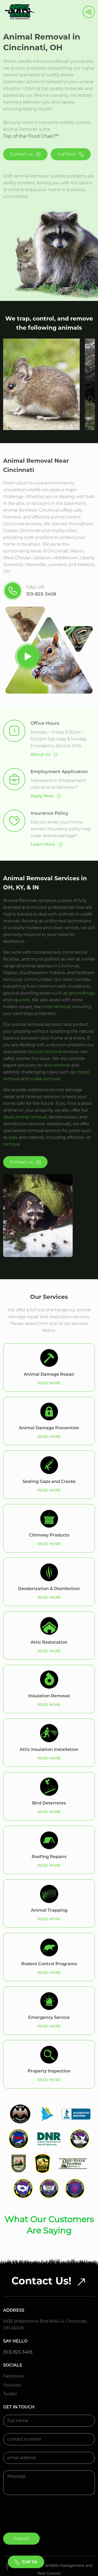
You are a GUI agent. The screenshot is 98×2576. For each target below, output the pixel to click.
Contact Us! (49, 2250)
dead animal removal (25, 1117)
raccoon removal (44, 1051)
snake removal (45, 1078)
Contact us (25, 154)
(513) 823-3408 (17, 2321)
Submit (21, 2508)
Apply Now (46, 796)
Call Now (70, 154)
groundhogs (81, 993)
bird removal (57, 1065)
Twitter (10, 2363)
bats (13, 1137)
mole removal (56, 1006)
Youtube (12, 2354)
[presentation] (43, 2488)
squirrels (21, 999)
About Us (44, 754)
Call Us (26, 2561)
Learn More (46, 844)
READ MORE (49, 1383)
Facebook (13, 2345)
